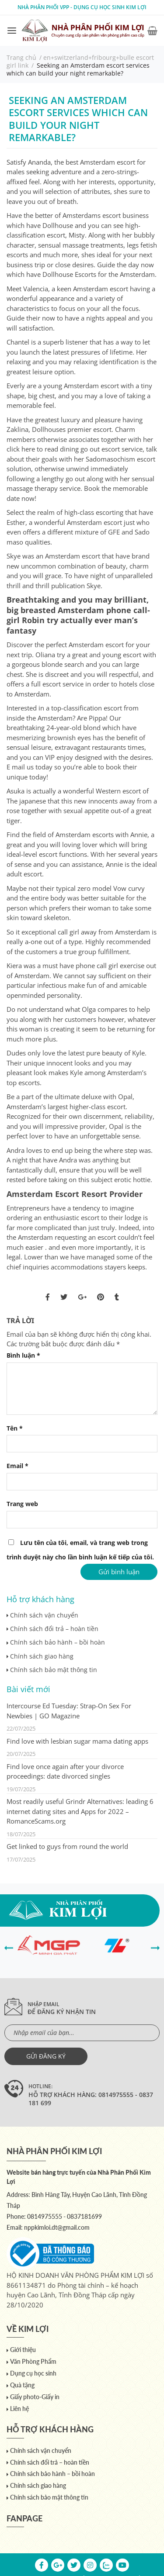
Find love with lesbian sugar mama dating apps (77, 1741)
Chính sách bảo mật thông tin (53, 1670)
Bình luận (23, 1355)
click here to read (32, 449)
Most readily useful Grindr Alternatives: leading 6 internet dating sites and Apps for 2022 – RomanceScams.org (80, 1811)
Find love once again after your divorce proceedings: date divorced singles (65, 1771)
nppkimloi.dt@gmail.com (57, 2227)
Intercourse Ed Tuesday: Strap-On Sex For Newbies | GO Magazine (69, 1710)
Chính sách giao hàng (41, 1656)
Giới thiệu (23, 2349)
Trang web (22, 1504)
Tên (15, 1428)
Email (17, 1466)
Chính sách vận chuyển (44, 1615)
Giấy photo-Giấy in (34, 2396)
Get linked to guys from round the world (67, 1846)
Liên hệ (19, 2408)
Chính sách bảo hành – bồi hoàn (57, 1642)
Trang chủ (21, 57)
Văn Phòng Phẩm (33, 2361)
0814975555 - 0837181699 (64, 2216)
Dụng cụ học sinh (33, 2373)
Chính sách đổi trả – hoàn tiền (54, 1628)
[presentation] (8, 1947)
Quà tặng (22, 2385)
